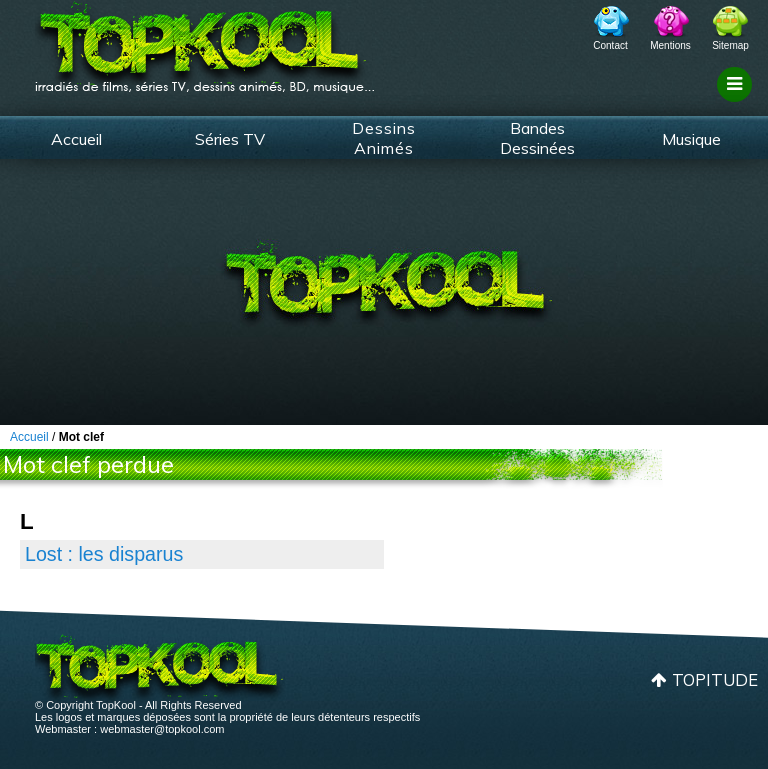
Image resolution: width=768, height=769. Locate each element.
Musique (691, 139)
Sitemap (730, 45)
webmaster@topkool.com (162, 729)
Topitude (715, 679)
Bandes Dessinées (537, 138)
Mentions (670, 45)
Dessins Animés (384, 138)
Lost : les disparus (104, 554)
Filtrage (737, 103)
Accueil (76, 139)
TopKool (205, 41)
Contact (610, 45)
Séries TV (230, 139)
